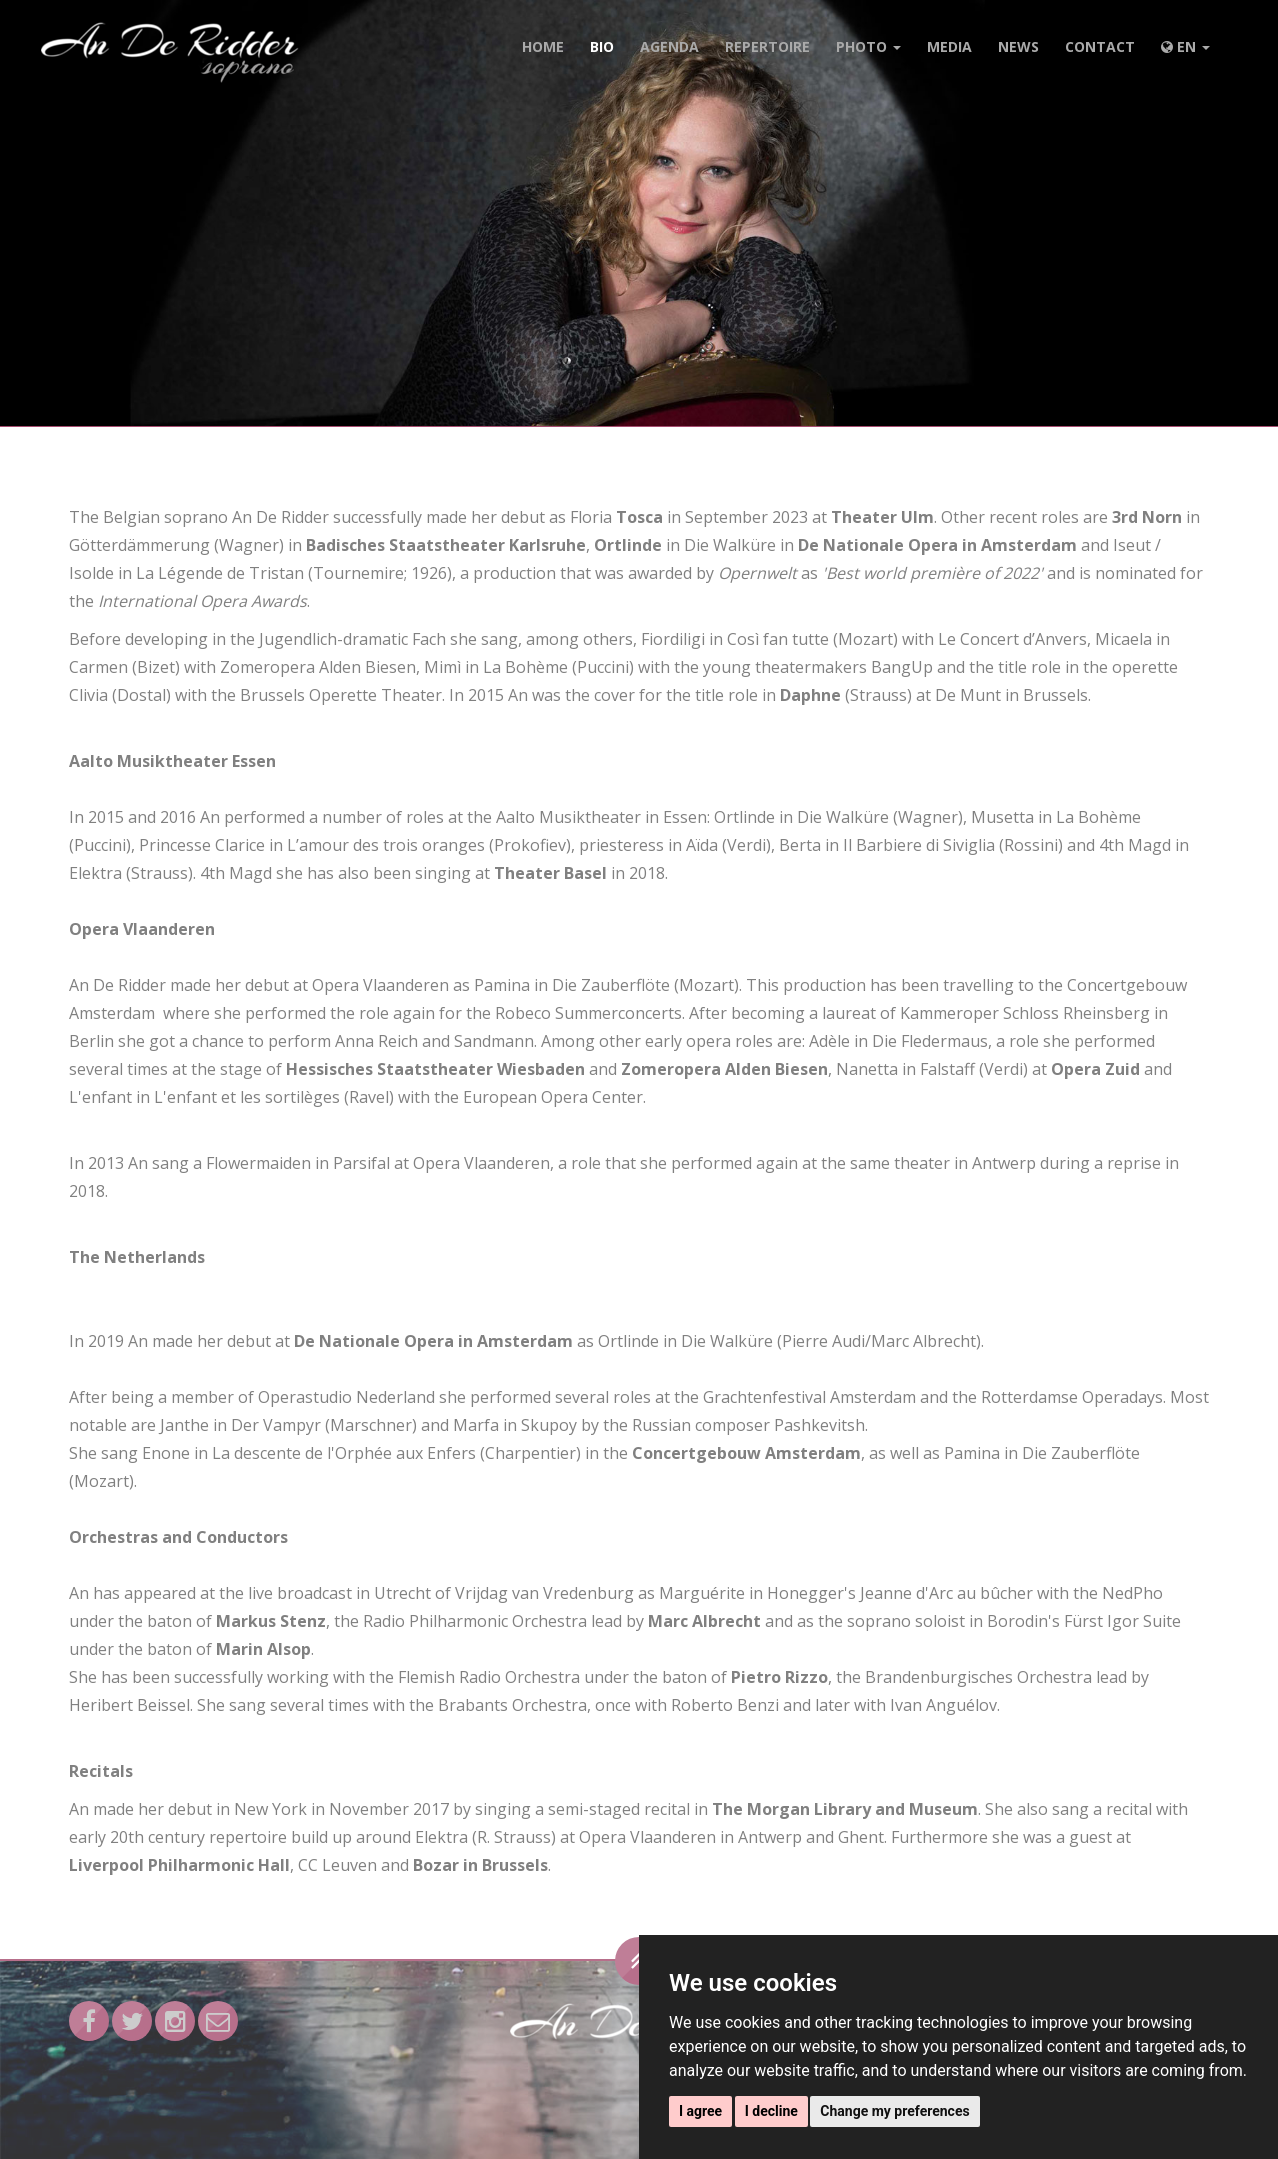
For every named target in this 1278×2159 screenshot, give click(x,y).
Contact (1100, 46)
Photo (868, 46)
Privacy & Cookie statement (610, 2134)
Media (949, 46)
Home (543, 46)
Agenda (669, 46)
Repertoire (767, 46)
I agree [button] (700, 2111)
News (1018, 46)
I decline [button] (771, 2111)
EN (1185, 46)
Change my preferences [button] (894, 2111)
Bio (602, 46)
